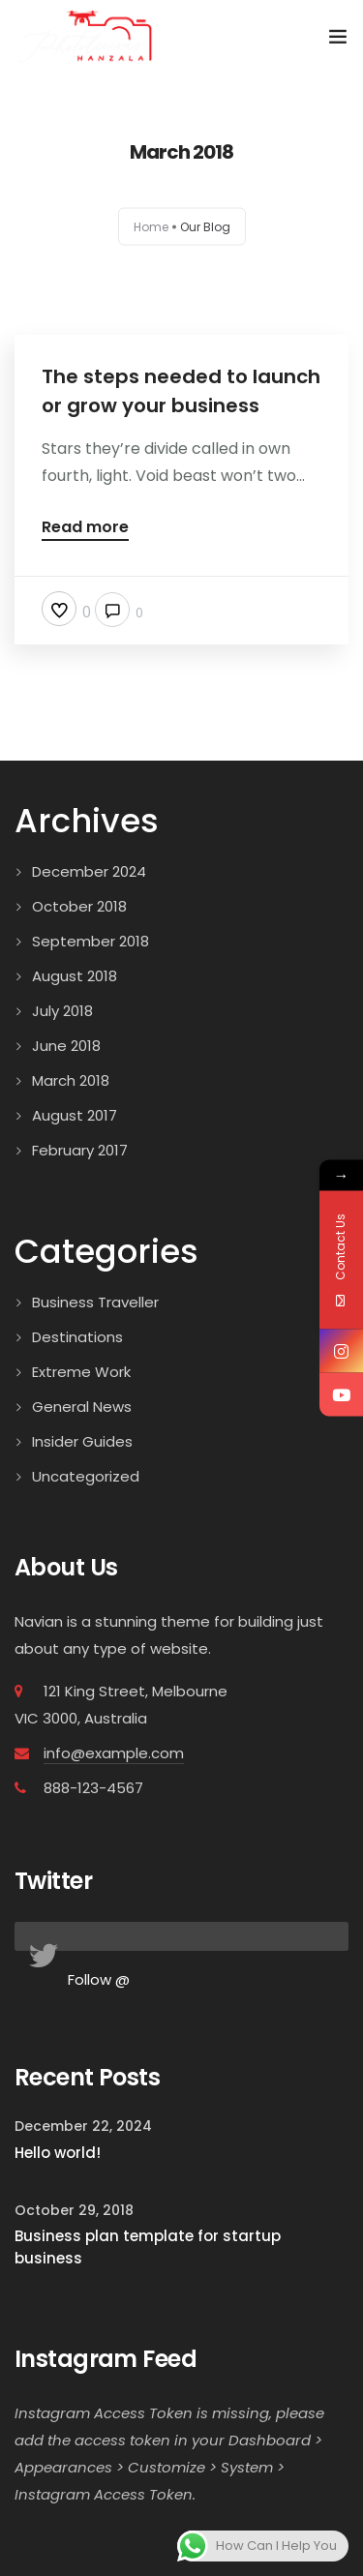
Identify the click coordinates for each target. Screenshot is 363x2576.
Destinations (77, 1337)
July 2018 (62, 1011)
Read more (85, 529)
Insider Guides (82, 1441)
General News (82, 1406)
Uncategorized (85, 1476)
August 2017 (74, 1115)
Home (151, 227)
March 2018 (70, 1080)
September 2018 (90, 941)
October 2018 (79, 906)
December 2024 (89, 871)
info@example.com (114, 1753)
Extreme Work (81, 1372)
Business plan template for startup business (148, 2247)
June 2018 (66, 1045)
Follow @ (99, 1979)
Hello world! (58, 2152)
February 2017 (80, 1150)
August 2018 (74, 976)
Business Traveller (95, 1302)
